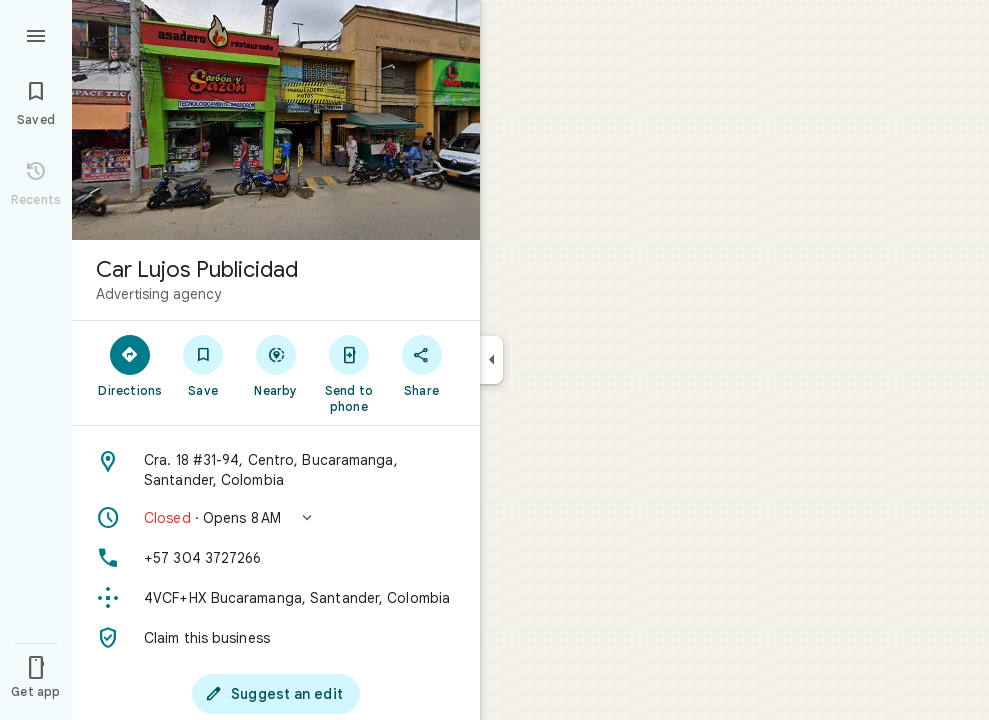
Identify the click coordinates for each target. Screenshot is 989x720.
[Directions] (130, 365)
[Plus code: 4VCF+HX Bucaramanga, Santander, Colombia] (276, 598)
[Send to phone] (348, 373)
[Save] (203, 365)
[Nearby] (276, 365)
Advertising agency (158, 294)
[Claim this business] (276, 638)
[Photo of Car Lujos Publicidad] (276, 120)
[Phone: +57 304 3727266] (276, 558)
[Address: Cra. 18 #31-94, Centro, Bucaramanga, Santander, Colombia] (276, 470)
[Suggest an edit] (276, 694)
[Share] (421, 365)
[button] (276, 518)
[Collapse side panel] (491, 360)
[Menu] (36, 34)
